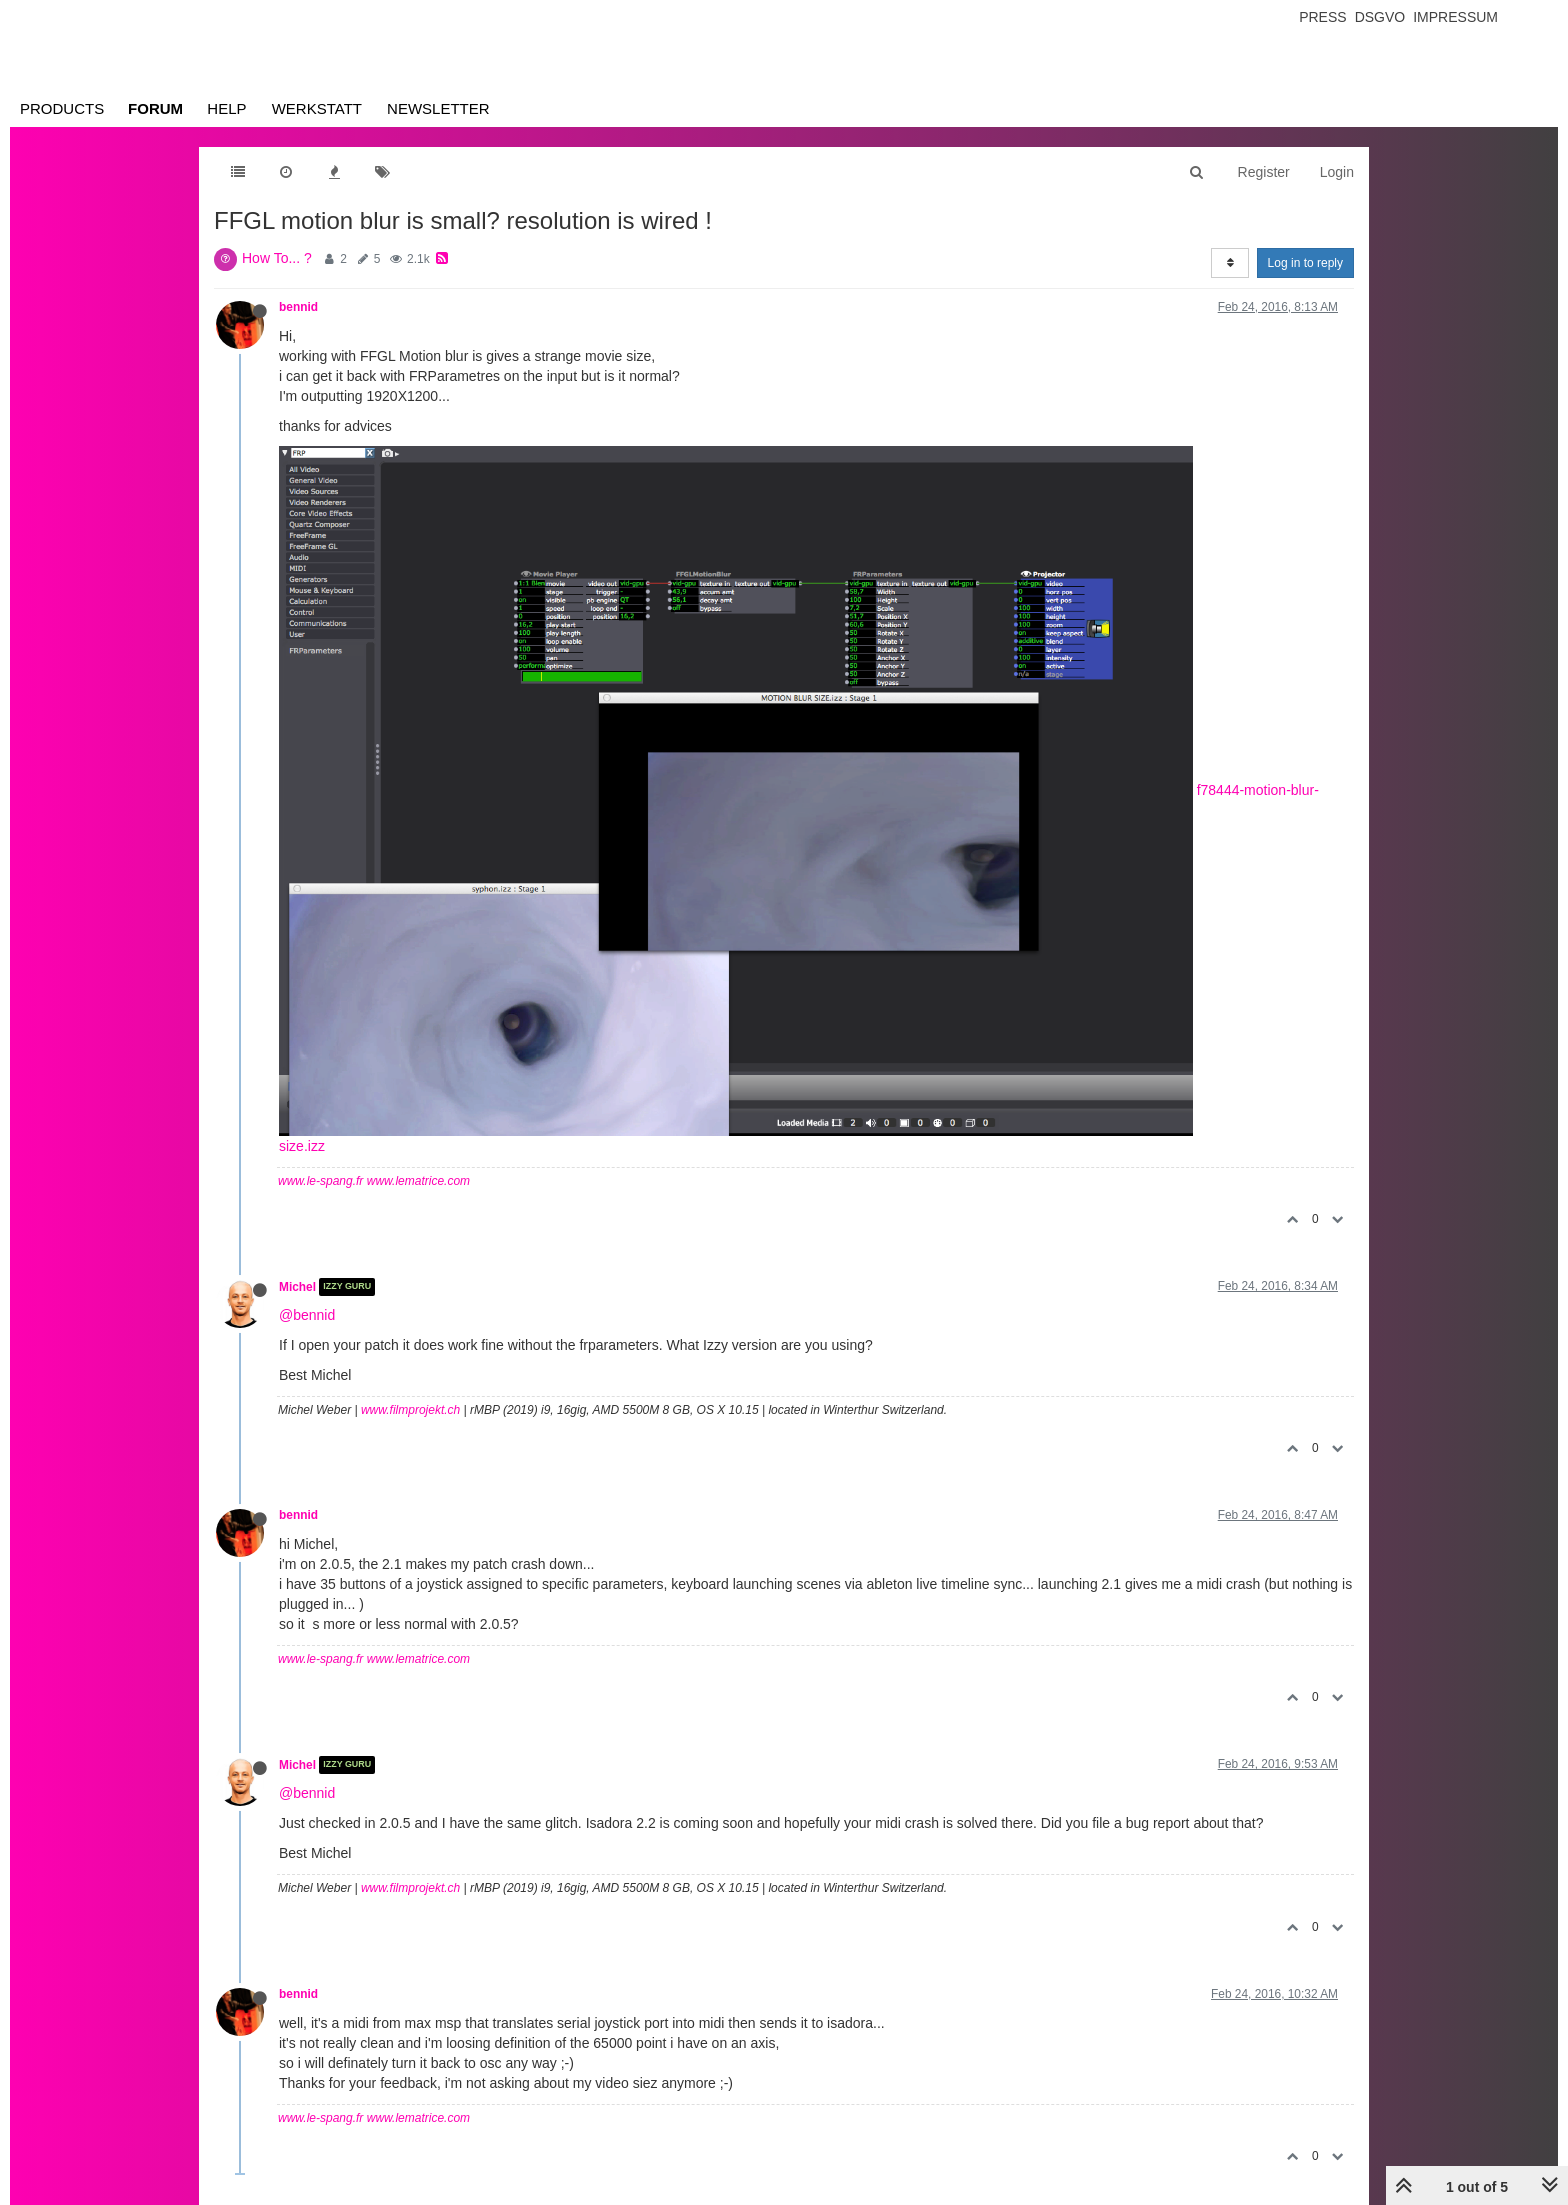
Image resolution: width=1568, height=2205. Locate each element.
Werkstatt (317, 108)
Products (62, 108)
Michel (297, 1287)
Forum (155, 108)
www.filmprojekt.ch (410, 1410)
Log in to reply (1305, 263)
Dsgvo (1380, 17)
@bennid (307, 1315)
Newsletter (438, 108)
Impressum (1455, 17)
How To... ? (277, 258)
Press (1322, 17)
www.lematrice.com (418, 1181)
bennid (298, 307)
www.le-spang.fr (320, 1181)
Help (226, 108)
